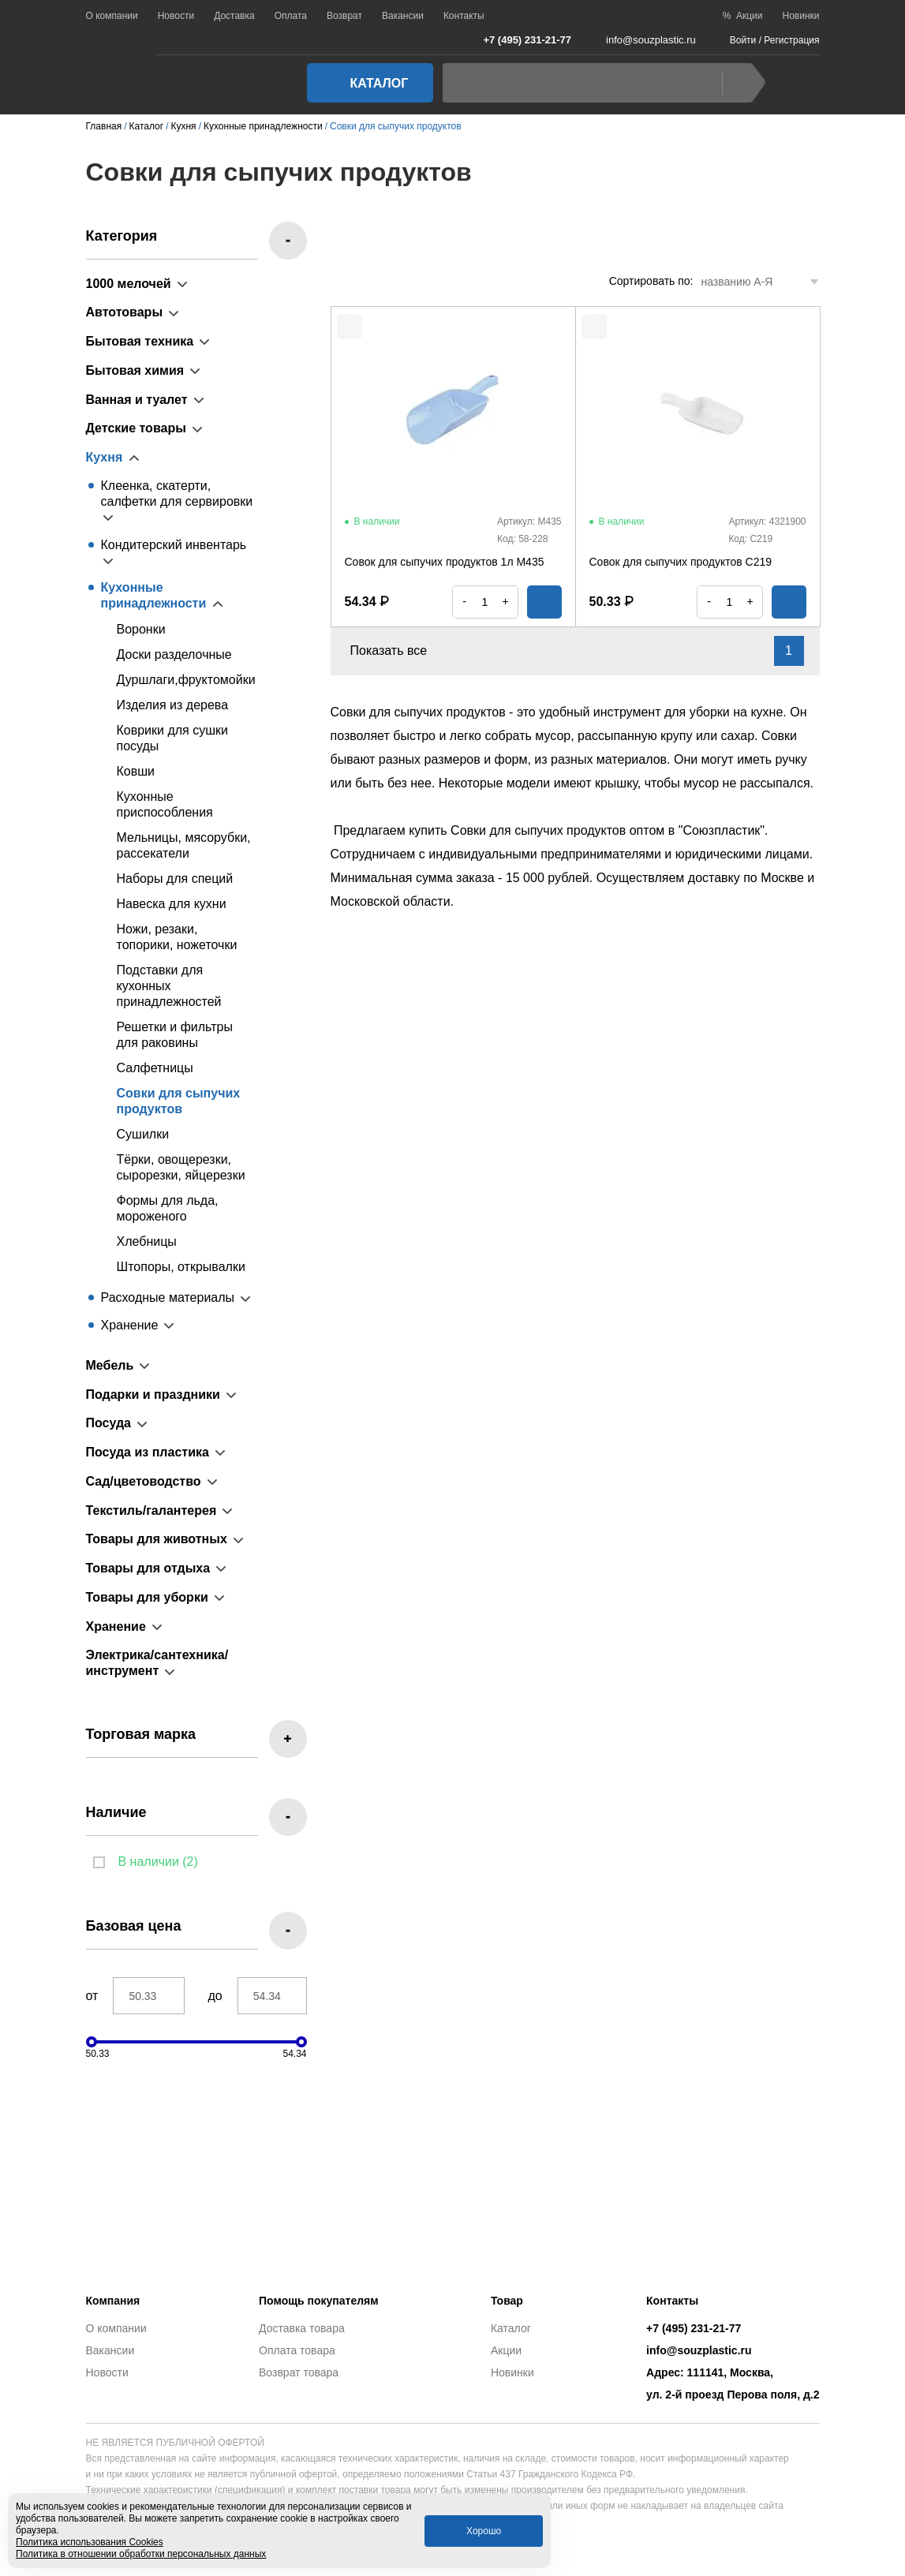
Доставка (234, 15)
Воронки (141, 629)
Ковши (136, 771)
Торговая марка (141, 1734)
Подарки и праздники (153, 1394)
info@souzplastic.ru (641, 40)
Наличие (116, 1812)
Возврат (344, 15)
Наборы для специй (175, 878)
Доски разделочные (174, 654)
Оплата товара (297, 2350)
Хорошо (483, 2531)
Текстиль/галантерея (151, 1510)
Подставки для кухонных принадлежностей (169, 985)
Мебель (110, 1365)
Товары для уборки (147, 1597)
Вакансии (403, 15)
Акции (506, 2350)
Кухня (104, 457)
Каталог (365, 83)
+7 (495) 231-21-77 (518, 39)
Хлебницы (147, 1241)
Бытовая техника (140, 341)
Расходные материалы (168, 1297)
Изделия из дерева (173, 705)
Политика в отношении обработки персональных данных (141, 2553)
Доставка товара (302, 2328)
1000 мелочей (128, 283)
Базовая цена (133, 1926)
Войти (743, 40)
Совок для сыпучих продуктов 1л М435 (444, 561)
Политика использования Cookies (89, 2542)
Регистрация (791, 40)
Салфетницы (155, 1068)
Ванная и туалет (137, 399)
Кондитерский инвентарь (174, 544)
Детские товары (136, 428)
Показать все (398, 650)
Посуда (109, 1423)
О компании (112, 15)
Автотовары (124, 312)
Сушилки (143, 1134)
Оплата (291, 15)
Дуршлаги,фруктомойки (186, 679)
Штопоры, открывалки (181, 1266)
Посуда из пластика (147, 1452)
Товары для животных (156, 1539)
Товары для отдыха (148, 1568)
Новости (176, 15)
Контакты (463, 15)
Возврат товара (298, 2372)
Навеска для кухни (171, 903)
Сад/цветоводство (143, 1481)
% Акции (743, 15)
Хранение (130, 1325)
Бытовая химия (135, 370)
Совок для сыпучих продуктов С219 (680, 561)
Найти (740, 83)
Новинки (801, 15)
